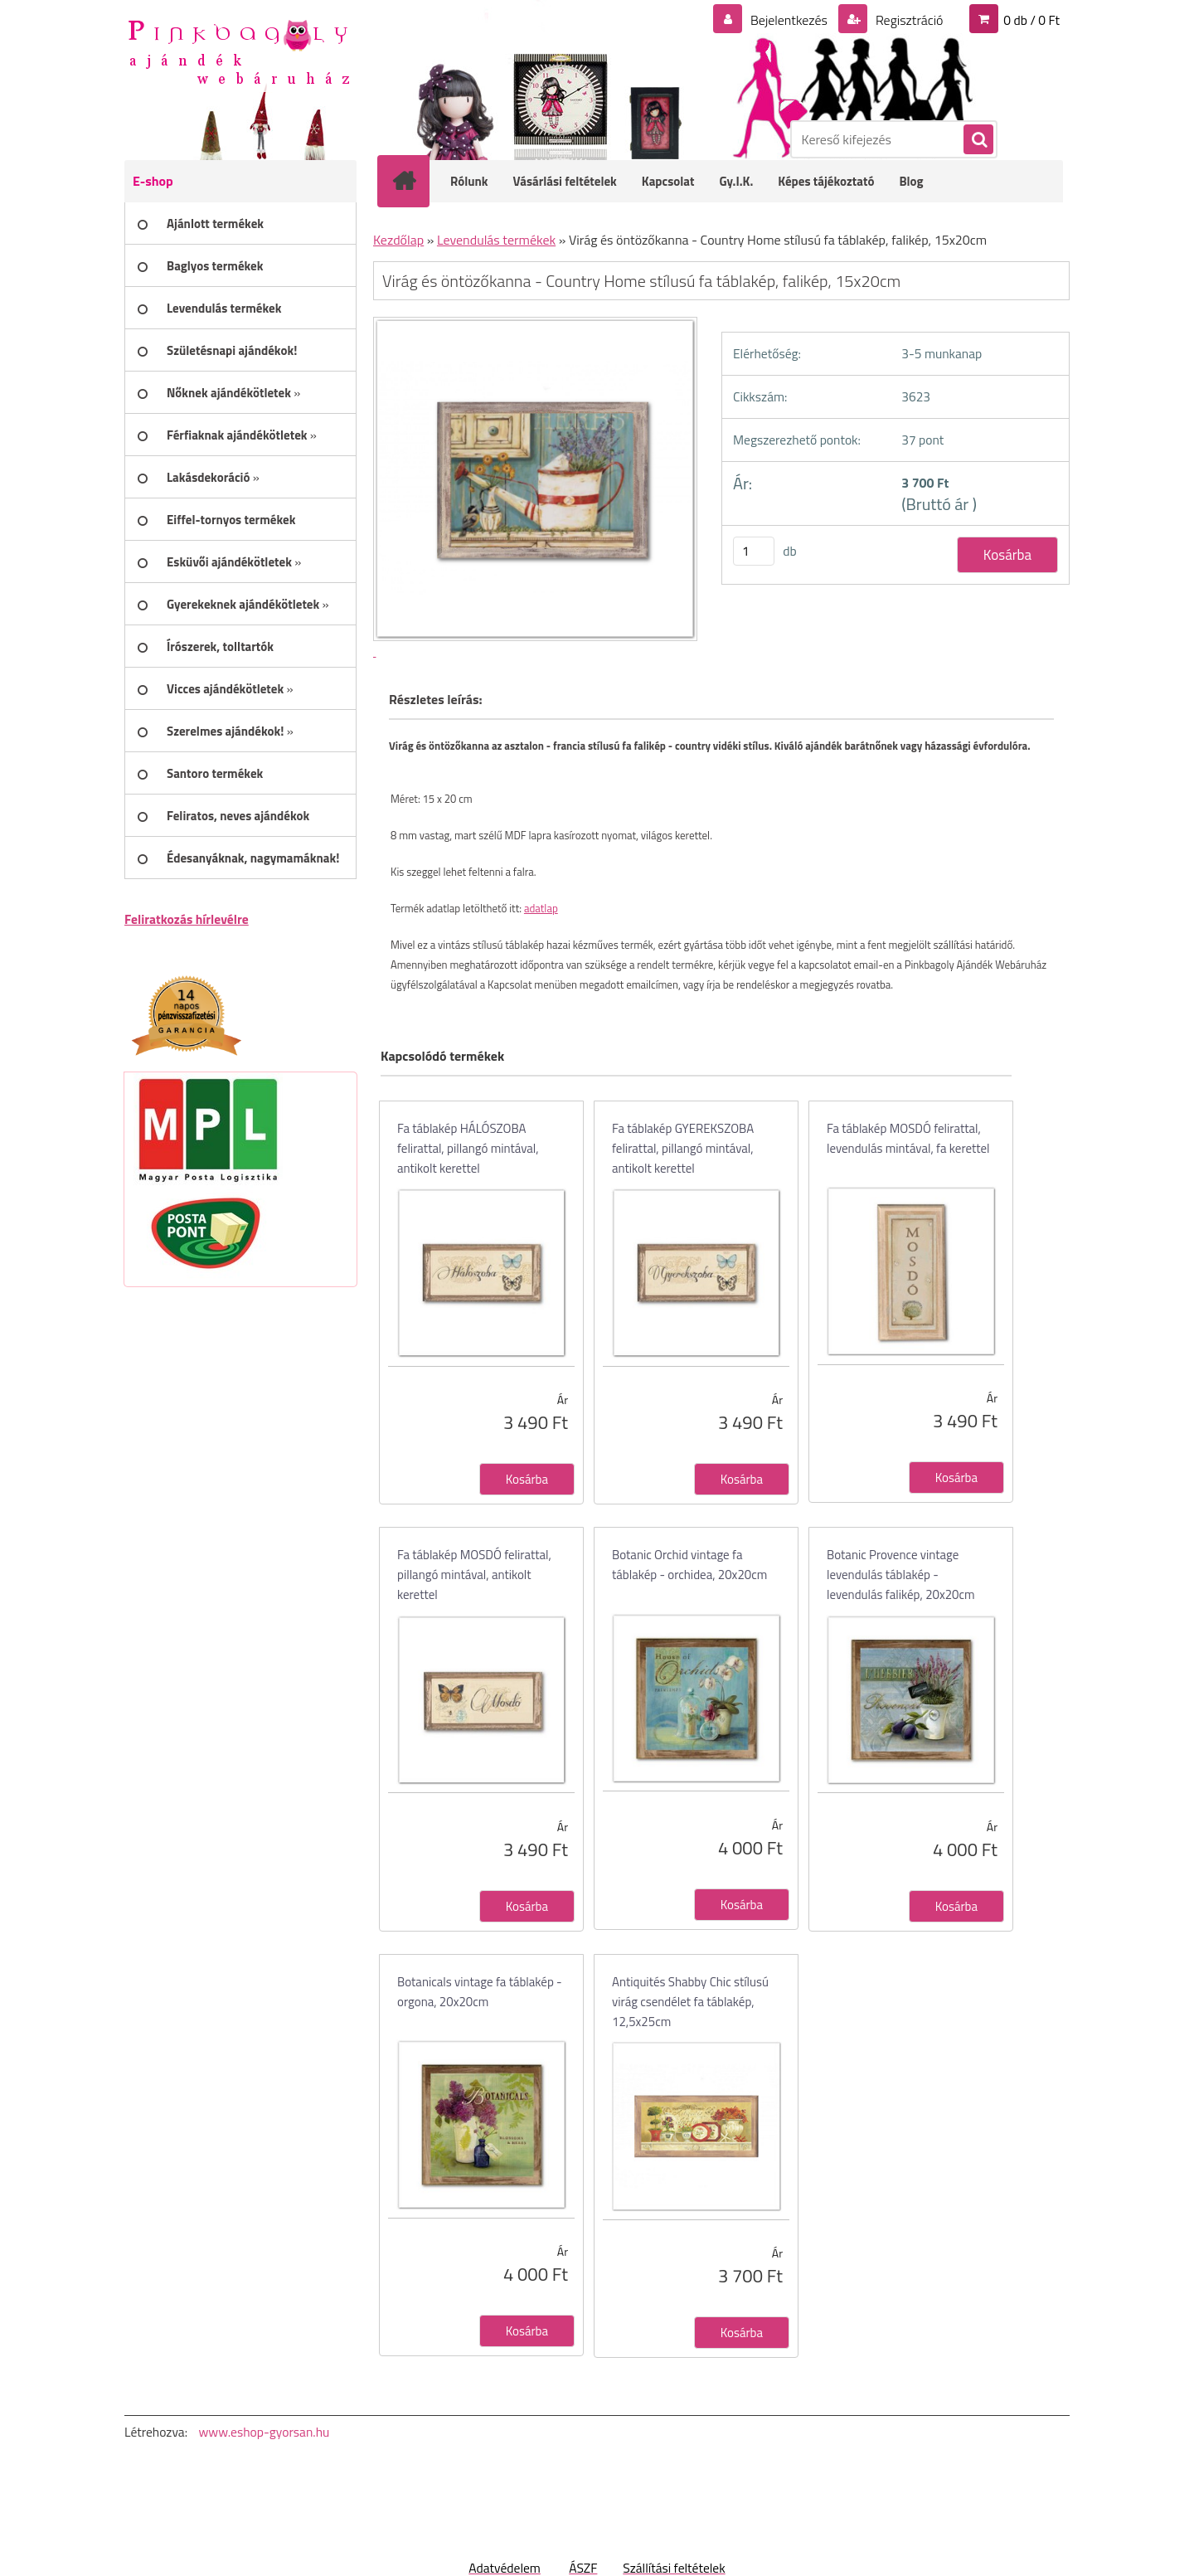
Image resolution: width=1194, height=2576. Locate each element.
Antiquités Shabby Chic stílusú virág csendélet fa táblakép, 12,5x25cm (690, 2001)
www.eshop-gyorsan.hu (263, 2432)
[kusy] (753, 551)
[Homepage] (414, 181)
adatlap (541, 908)
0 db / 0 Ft (1031, 20)
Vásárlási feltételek (565, 181)
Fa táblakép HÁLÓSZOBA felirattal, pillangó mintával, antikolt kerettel (468, 1148)
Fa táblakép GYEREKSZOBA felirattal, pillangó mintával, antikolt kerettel (683, 1148)
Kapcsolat (668, 181)
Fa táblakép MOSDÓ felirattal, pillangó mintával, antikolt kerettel (474, 1574)
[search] (977, 140)
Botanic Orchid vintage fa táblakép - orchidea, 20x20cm (689, 1564)
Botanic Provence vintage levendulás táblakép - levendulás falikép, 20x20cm (901, 1574)
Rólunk (469, 181)
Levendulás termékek (496, 240)
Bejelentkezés (788, 20)
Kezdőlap (398, 240)
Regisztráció (907, 20)
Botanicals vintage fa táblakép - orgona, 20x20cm (479, 1991)
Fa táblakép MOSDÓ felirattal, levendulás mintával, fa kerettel (908, 1138)
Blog (911, 181)
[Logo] (238, 50)
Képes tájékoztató (826, 181)
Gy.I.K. (736, 181)
